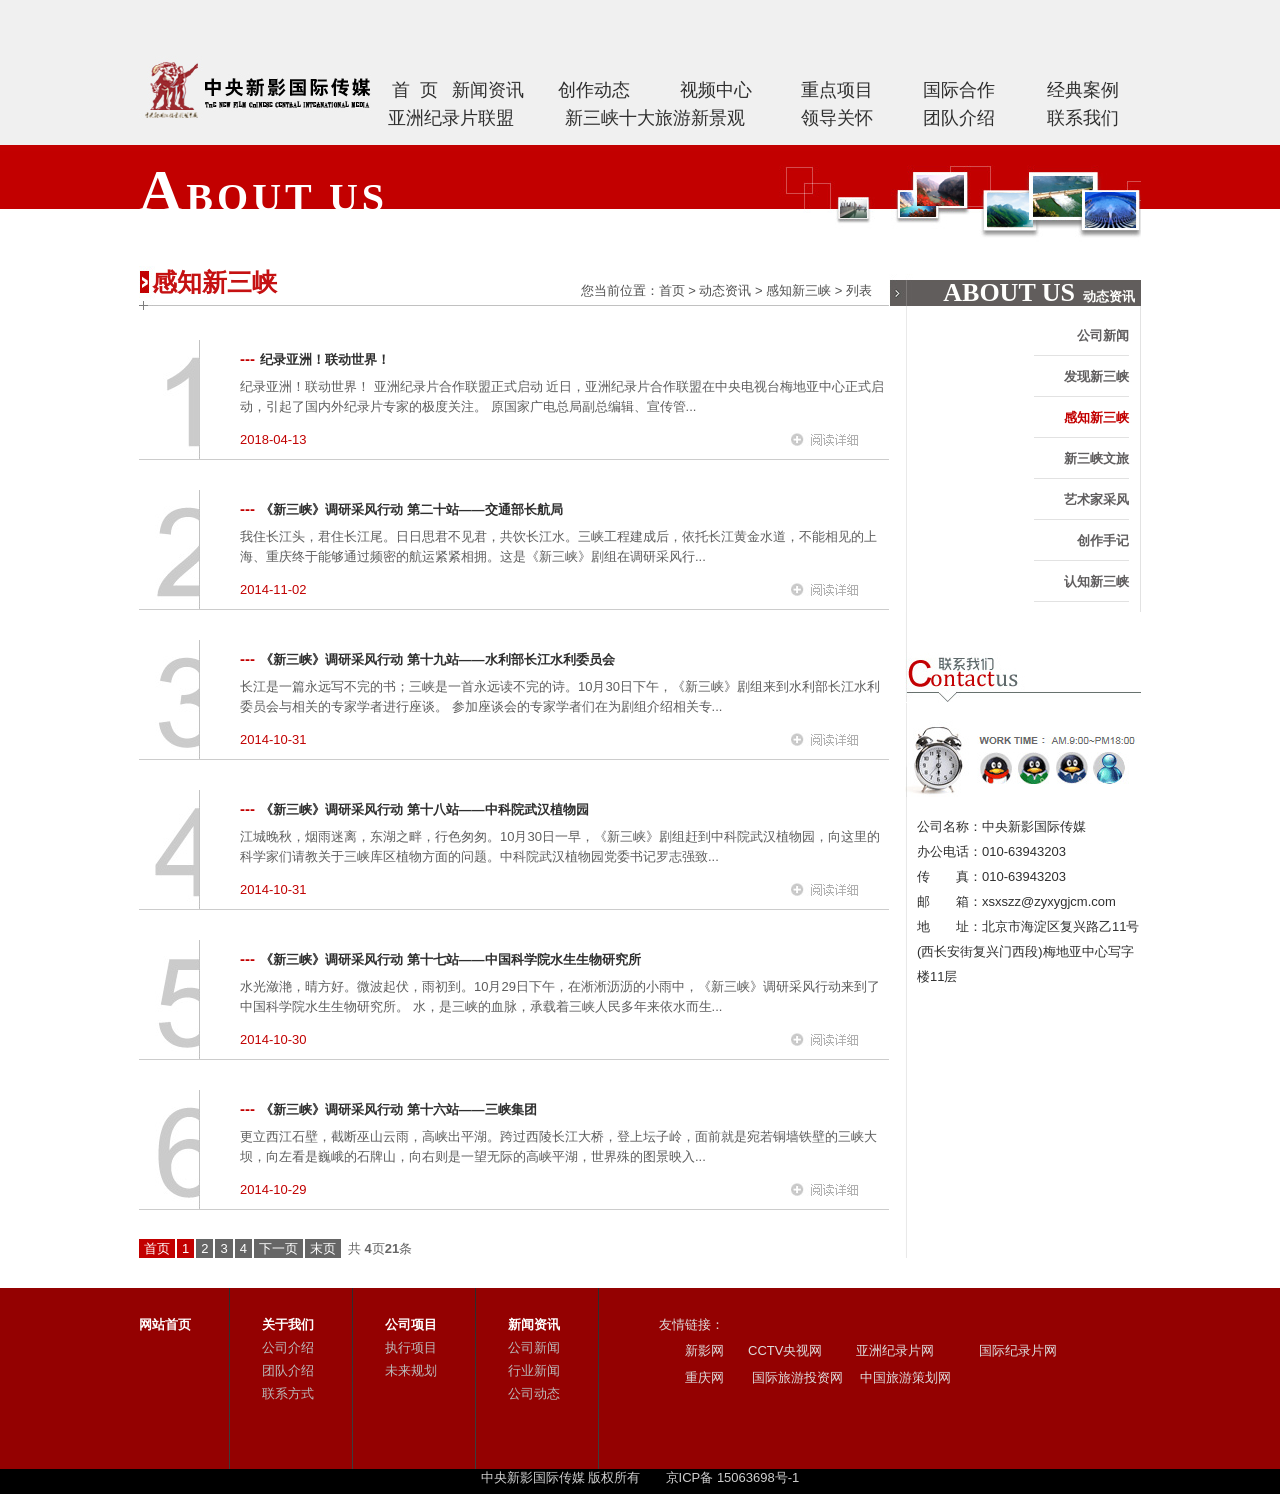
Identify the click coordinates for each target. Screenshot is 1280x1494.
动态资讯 (725, 290)
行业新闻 (534, 1370)
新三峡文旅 (1096, 458)
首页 (672, 290)
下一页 (278, 1248)
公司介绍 (288, 1347)
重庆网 (704, 1377)
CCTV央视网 (785, 1350)
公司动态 (534, 1393)
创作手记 (1103, 540)
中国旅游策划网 (903, 1377)
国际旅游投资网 (795, 1377)
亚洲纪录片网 (895, 1350)
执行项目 (411, 1347)
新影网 (704, 1350)
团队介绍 (288, 1370)
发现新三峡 (1096, 376)
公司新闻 (1103, 335)
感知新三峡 (798, 290)
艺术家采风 (1096, 499)
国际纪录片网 (1016, 1350)
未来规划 (411, 1370)
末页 (323, 1248)
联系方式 (288, 1393)
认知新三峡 (1096, 581)
